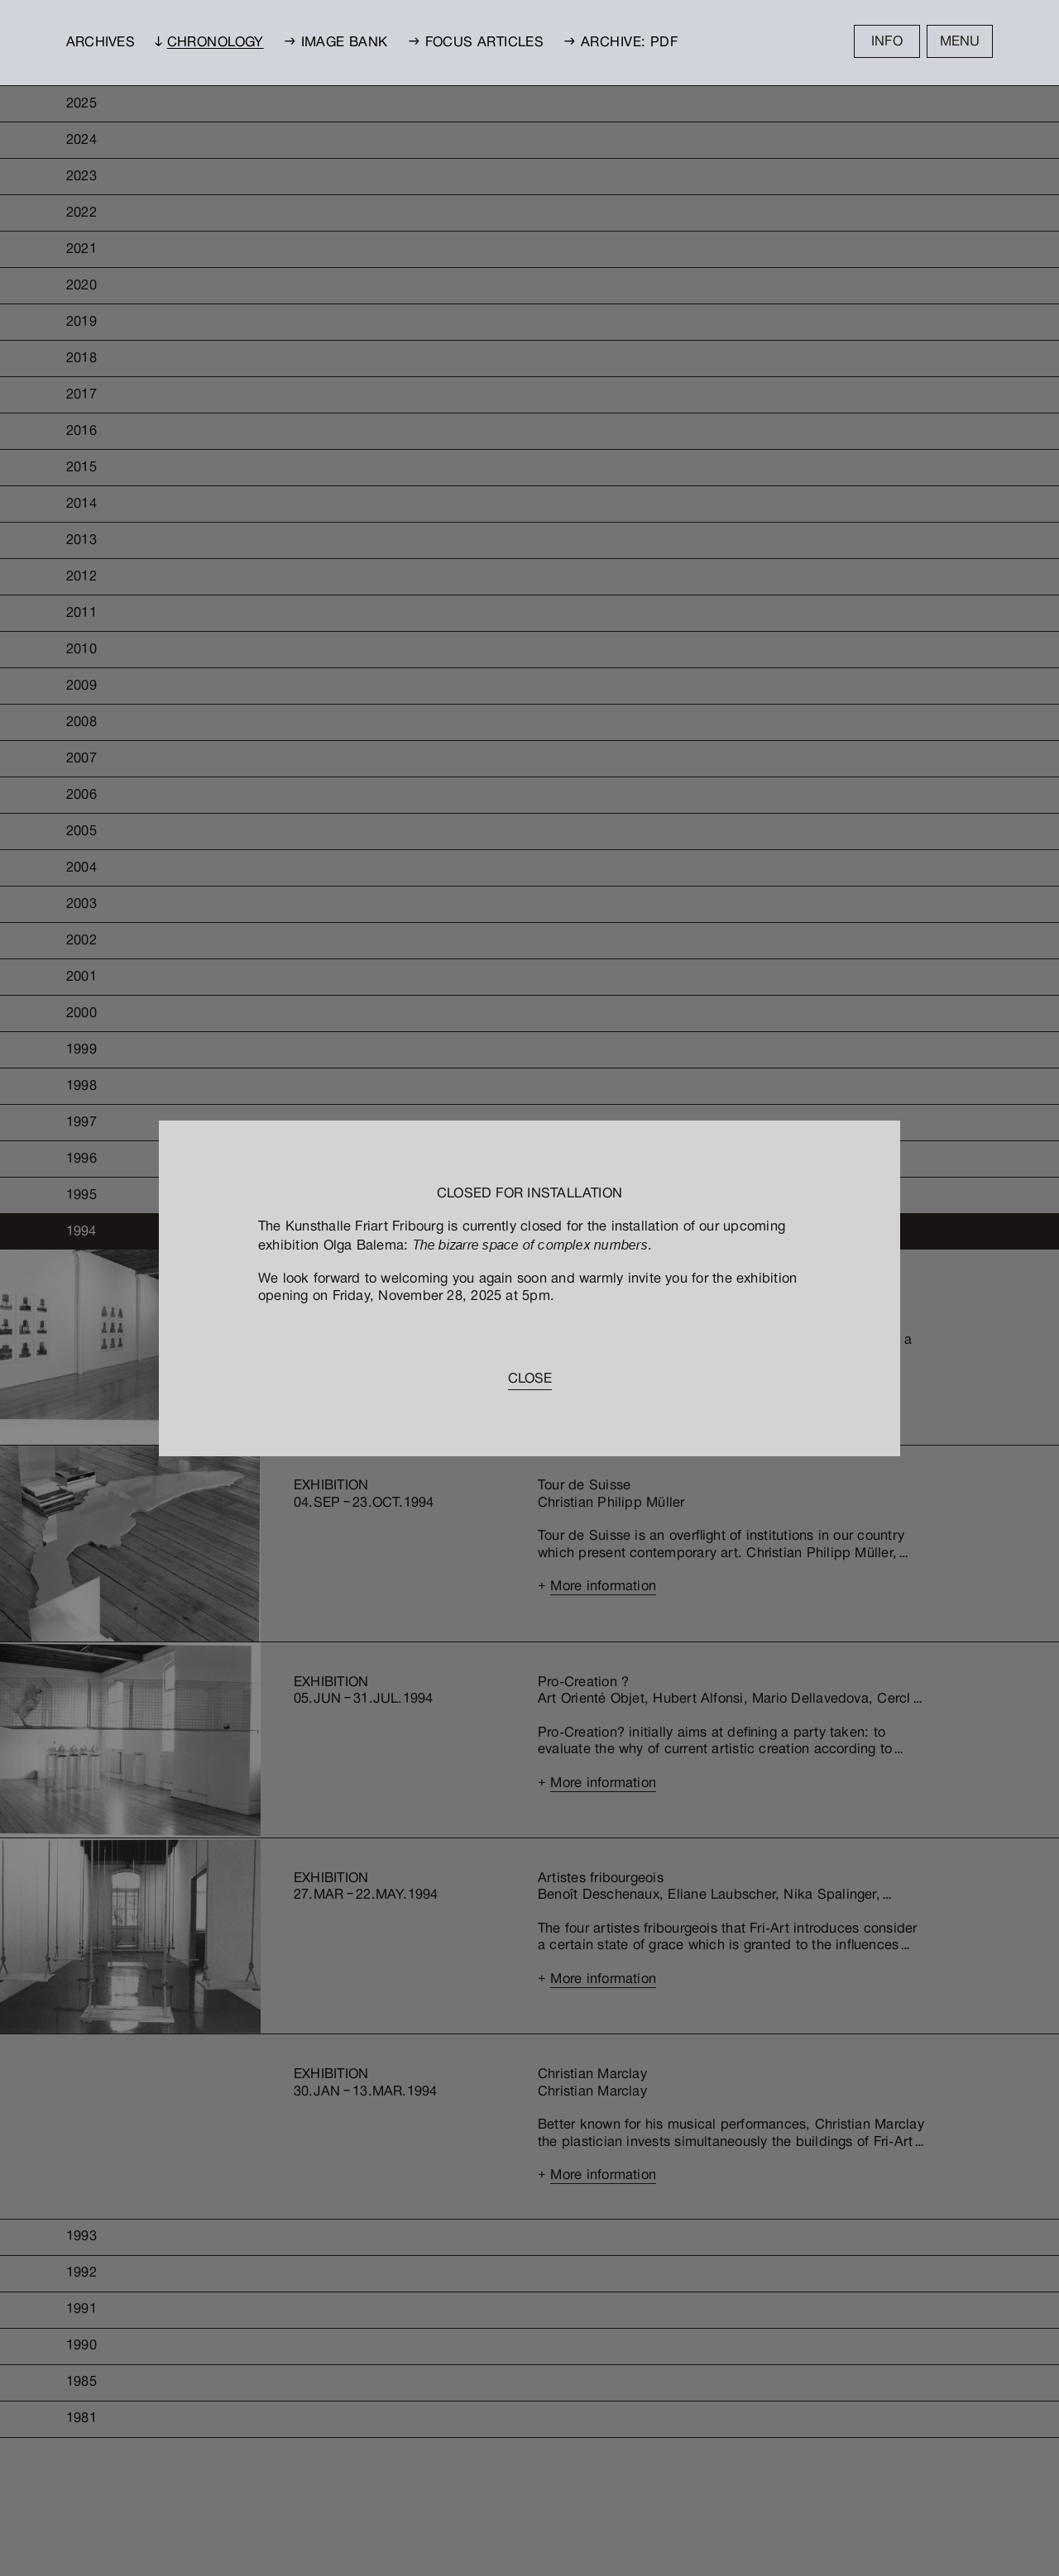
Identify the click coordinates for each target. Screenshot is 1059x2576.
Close (530, 1380)
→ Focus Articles (476, 43)
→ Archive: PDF (620, 43)
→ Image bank (336, 43)
